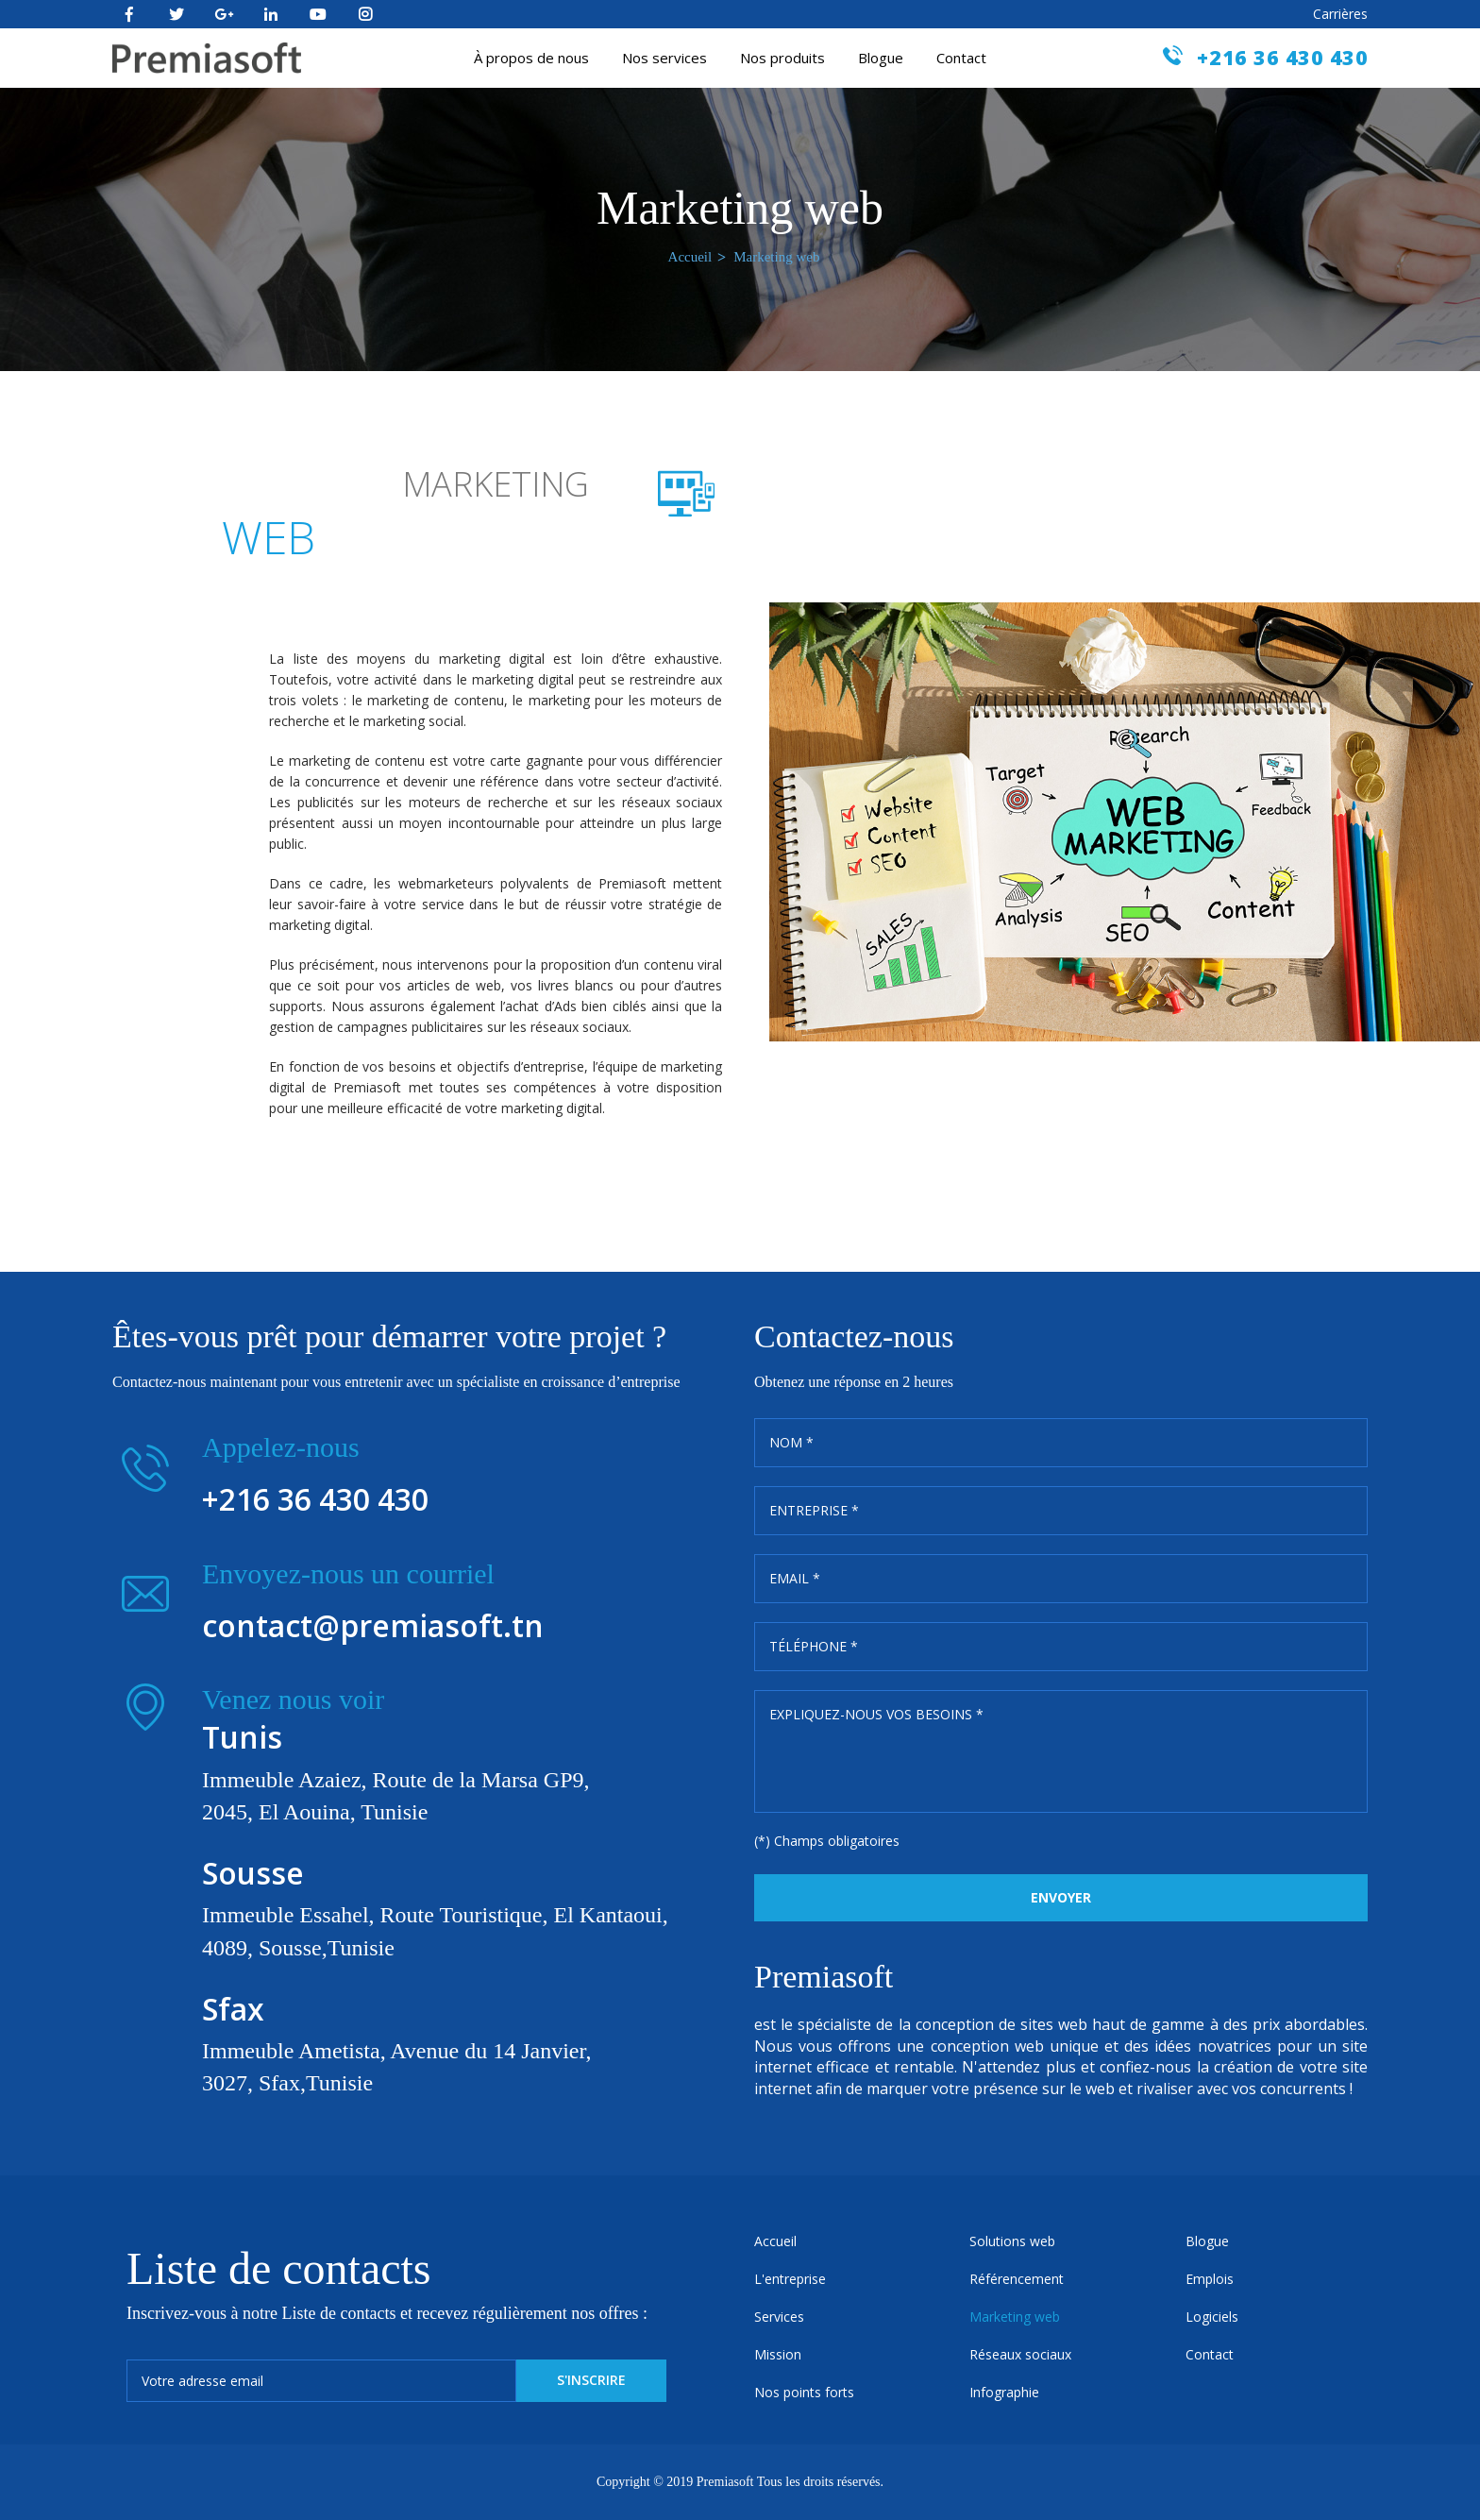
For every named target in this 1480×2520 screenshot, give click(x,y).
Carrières (1340, 14)
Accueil (690, 256)
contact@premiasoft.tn (373, 1625)
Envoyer (1061, 1897)
